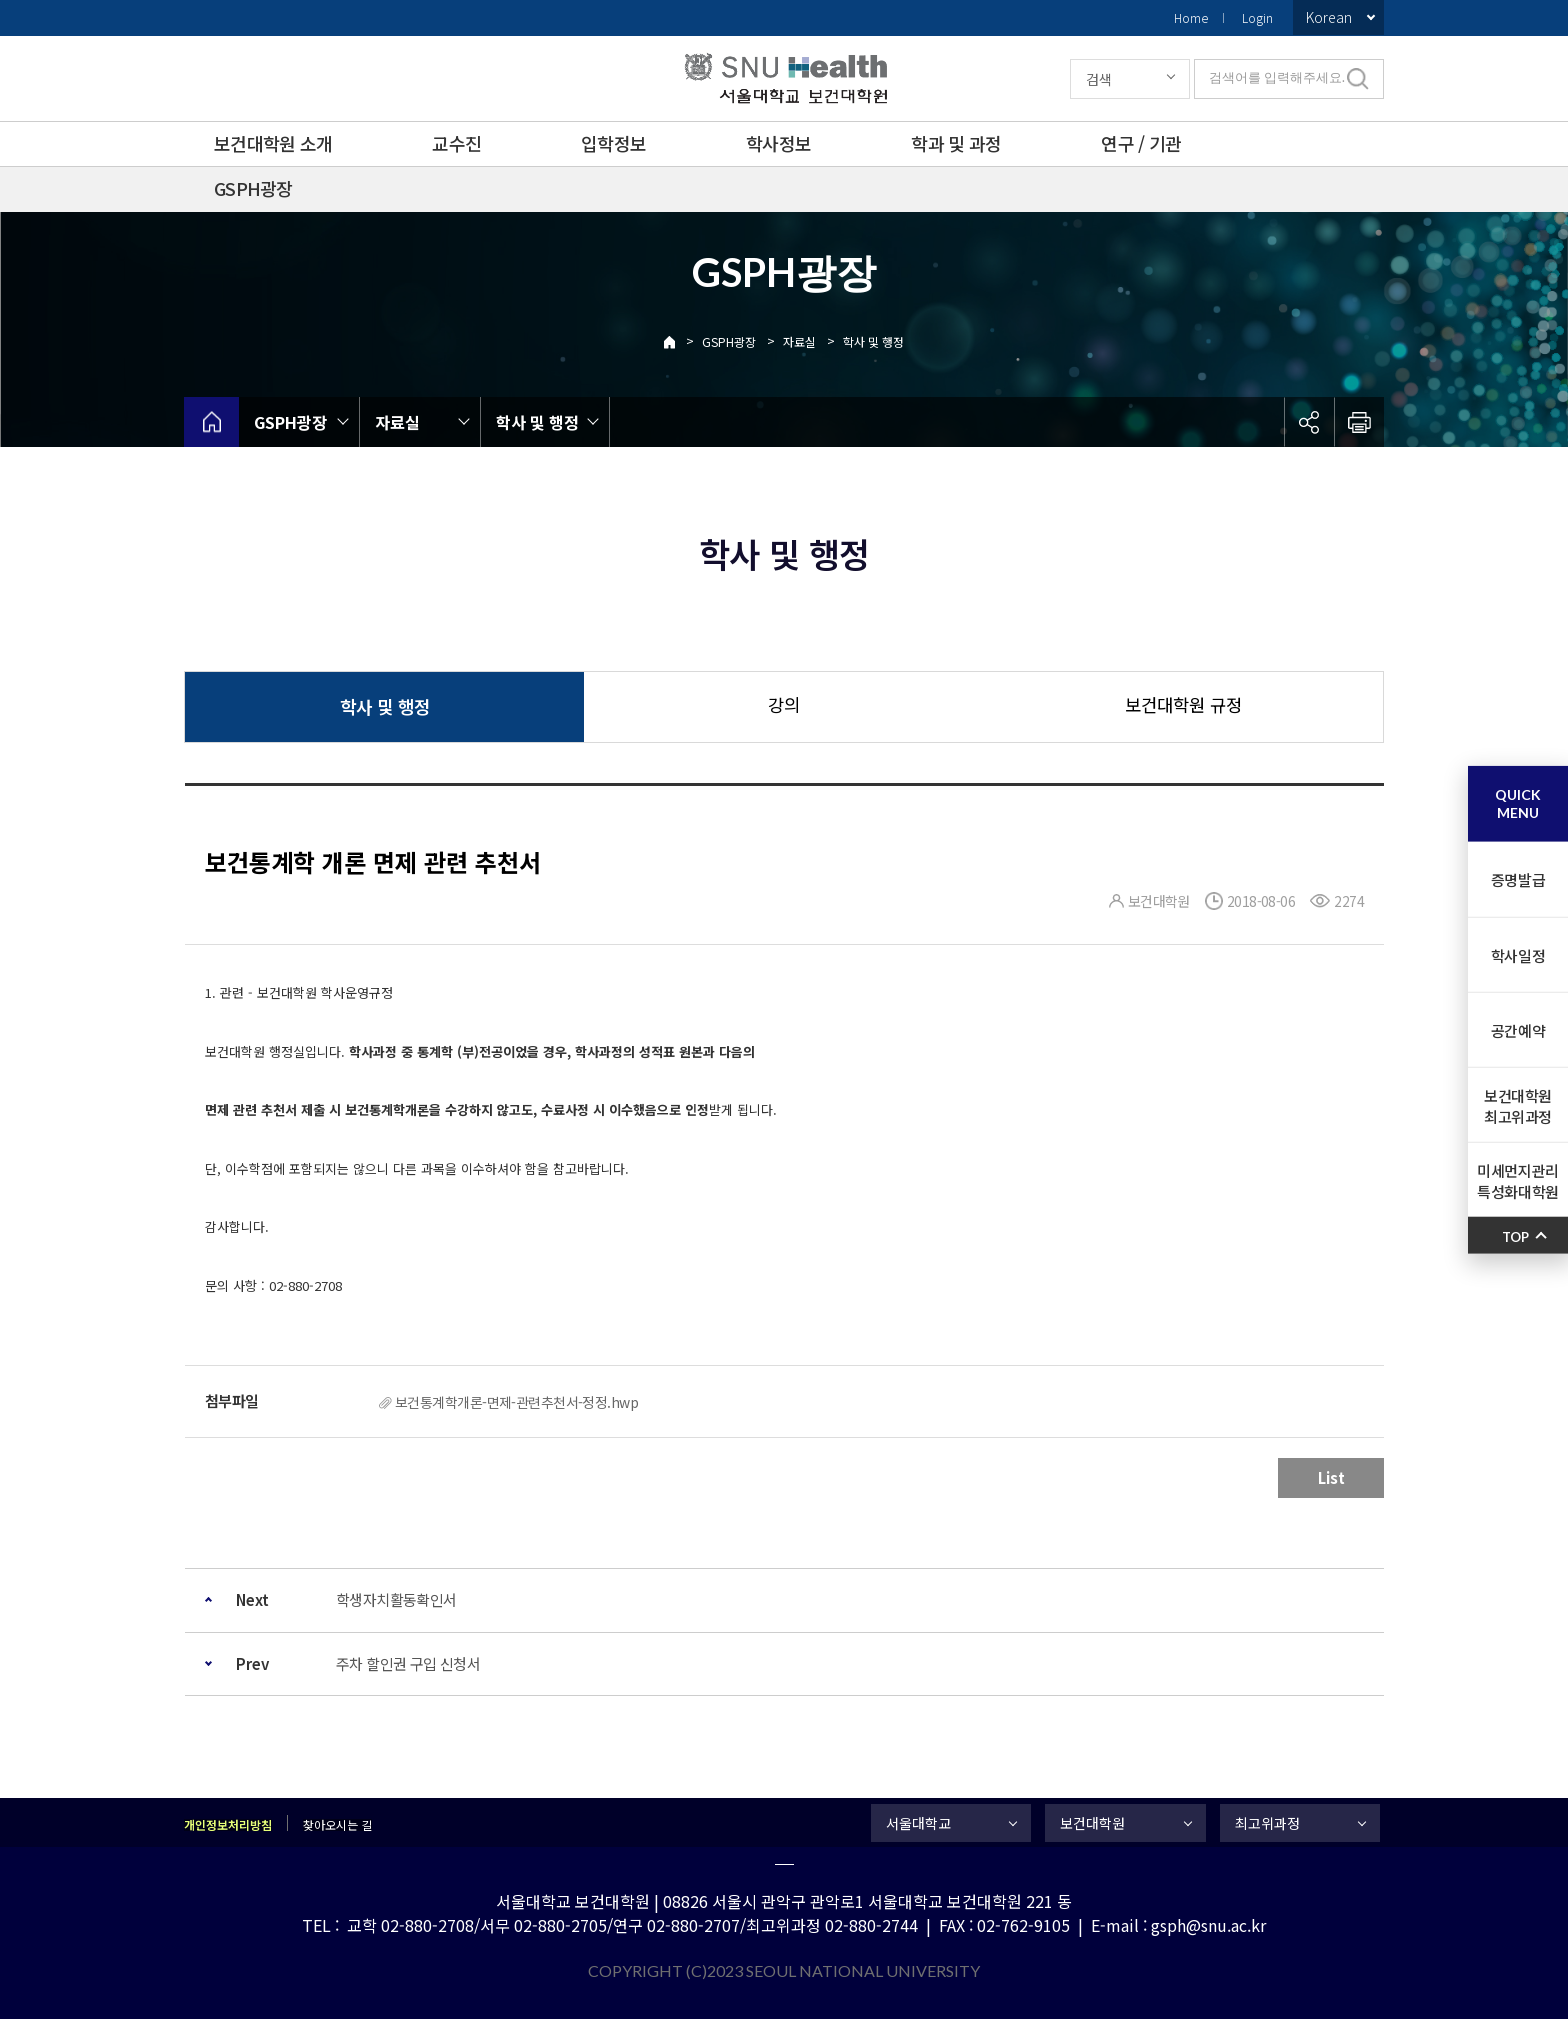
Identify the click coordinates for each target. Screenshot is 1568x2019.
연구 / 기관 (1141, 143)
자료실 (799, 341)
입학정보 (613, 143)
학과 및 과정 (956, 143)
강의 (784, 704)
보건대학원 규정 (1183, 704)
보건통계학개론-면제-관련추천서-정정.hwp (516, 1402)
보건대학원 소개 (273, 143)
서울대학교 (918, 1823)
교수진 (456, 143)
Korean (1329, 17)
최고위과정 (1267, 1823)
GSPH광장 (253, 188)
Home (1191, 17)
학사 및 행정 (873, 341)
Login (1257, 17)
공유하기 (1309, 422)
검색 (1099, 79)
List (1331, 1477)
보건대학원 (1092, 1823)
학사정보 (778, 143)
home (211, 422)
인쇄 (1359, 422)
